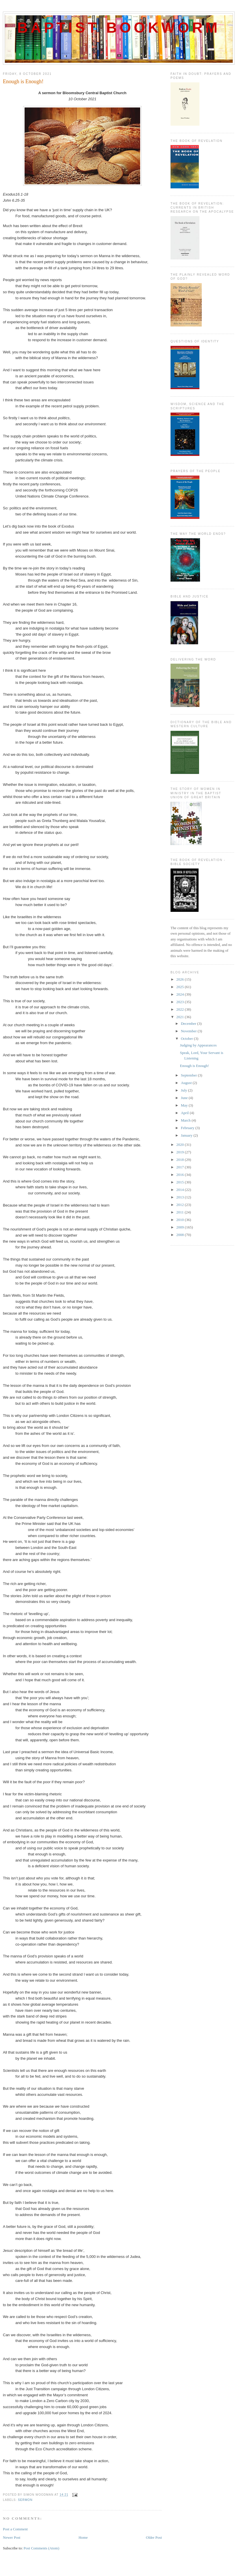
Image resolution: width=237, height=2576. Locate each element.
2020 (180, 1144)
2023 (180, 1002)
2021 (180, 1017)
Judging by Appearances (198, 1045)
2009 (180, 1227)
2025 (180, 987)
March (186, 1120)
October (187, 1038)
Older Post (154, 2537)
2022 (180, 1009)
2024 (180, 994)
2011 (180, 1212)
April (185, 1113)
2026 (180, 979)
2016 (180, 1174)
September (189, 1075)
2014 (180, 1189)
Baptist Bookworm (118, 28)
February (188, 1128)
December (189, 1023)
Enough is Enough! (23, 81)
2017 (180, 1167)
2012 (180, 1204)
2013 (180, 1197)
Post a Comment (15, 2529)
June (185, 1098)
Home (83, 2537)
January (187, 1135)
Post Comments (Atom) (42, 2548)
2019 (180, 1152)
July (184, 1090)
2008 (180, 1235)
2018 (180, 1159)
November (189, 1031)
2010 (180, 1220)
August (187, 1083)
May (185, 1105)
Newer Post (11, 2537)
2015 (180, 1182)
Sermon (25, 2499)
